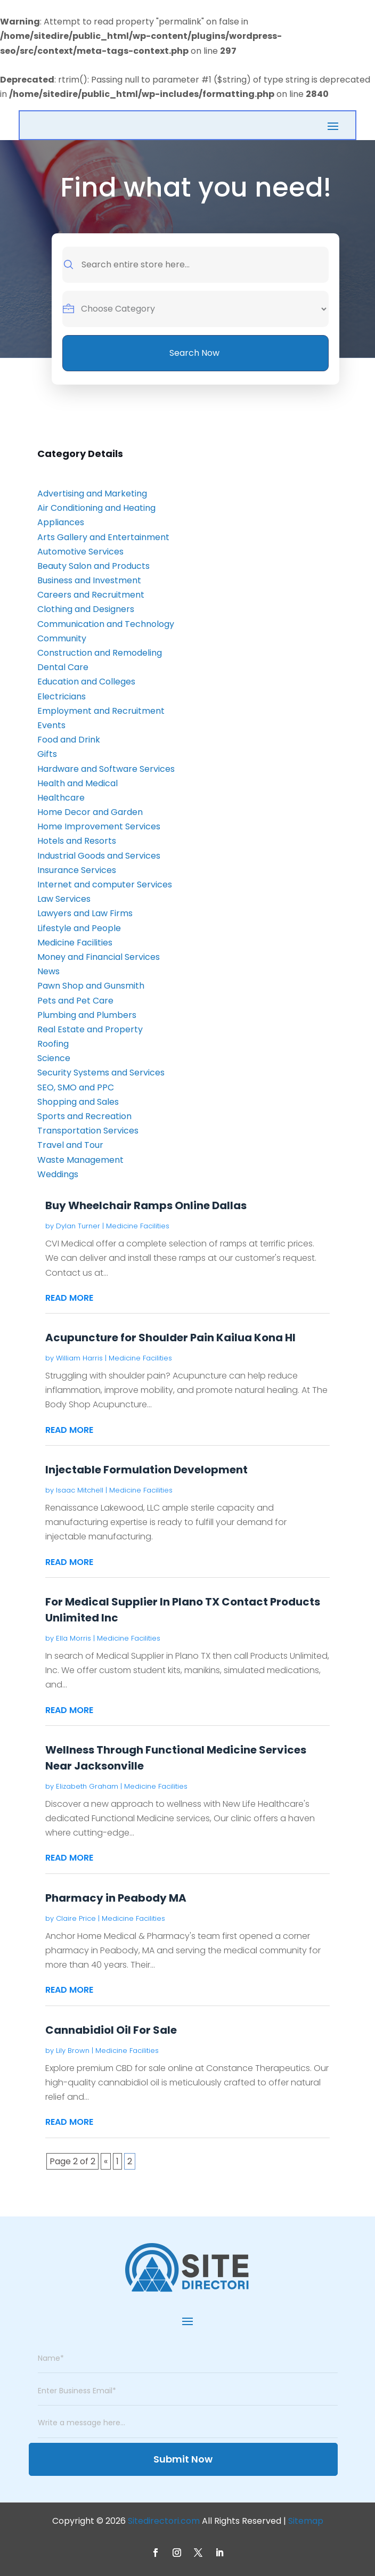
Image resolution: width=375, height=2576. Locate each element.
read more (69, 1298)
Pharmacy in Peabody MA (115, 1897)
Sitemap (305, 2521)
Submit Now (183, 2459)
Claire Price (76, 1918)
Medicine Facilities (137, 1226)
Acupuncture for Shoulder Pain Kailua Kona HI (170, 1337)
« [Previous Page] (106, 2161)
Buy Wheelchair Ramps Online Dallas (146, 1205)
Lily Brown (72, 2050)
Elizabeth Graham (87, 1786)
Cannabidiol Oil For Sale (111, 2030)
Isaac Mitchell (79, 1490)
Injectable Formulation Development (146, 1469)
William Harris (79, 1358)
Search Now (194, 353)
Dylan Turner (78, 1226)
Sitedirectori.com (164, 2521)
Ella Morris (73, 1638)
